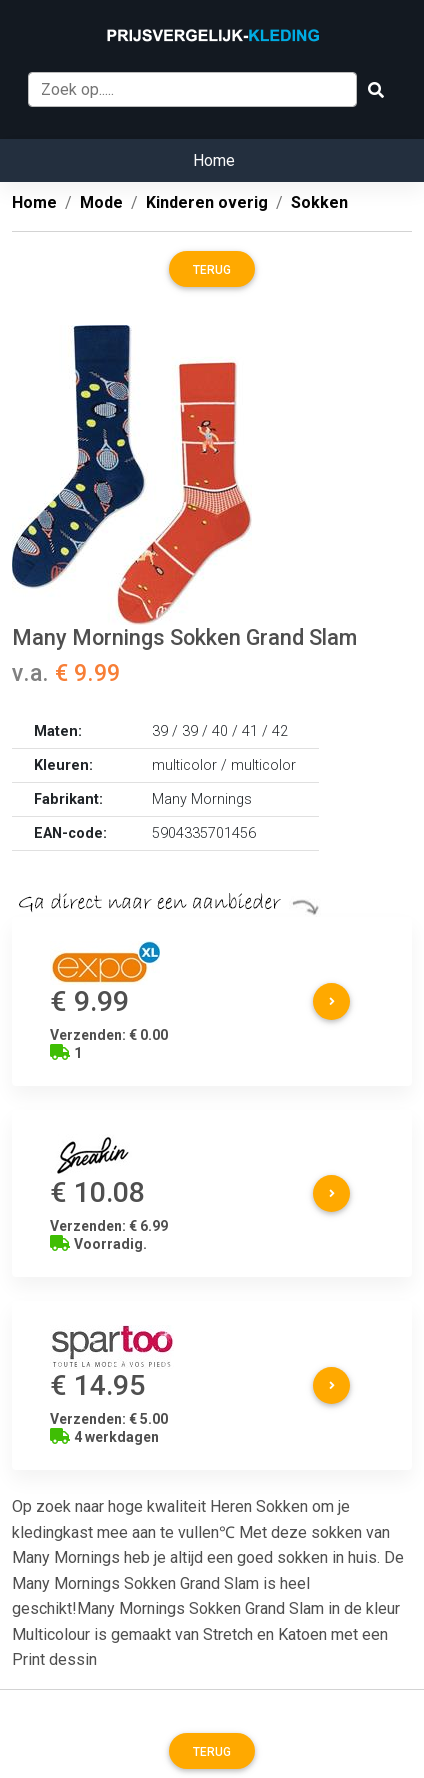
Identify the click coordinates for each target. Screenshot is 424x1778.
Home (214, 160)
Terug (212, 270)
